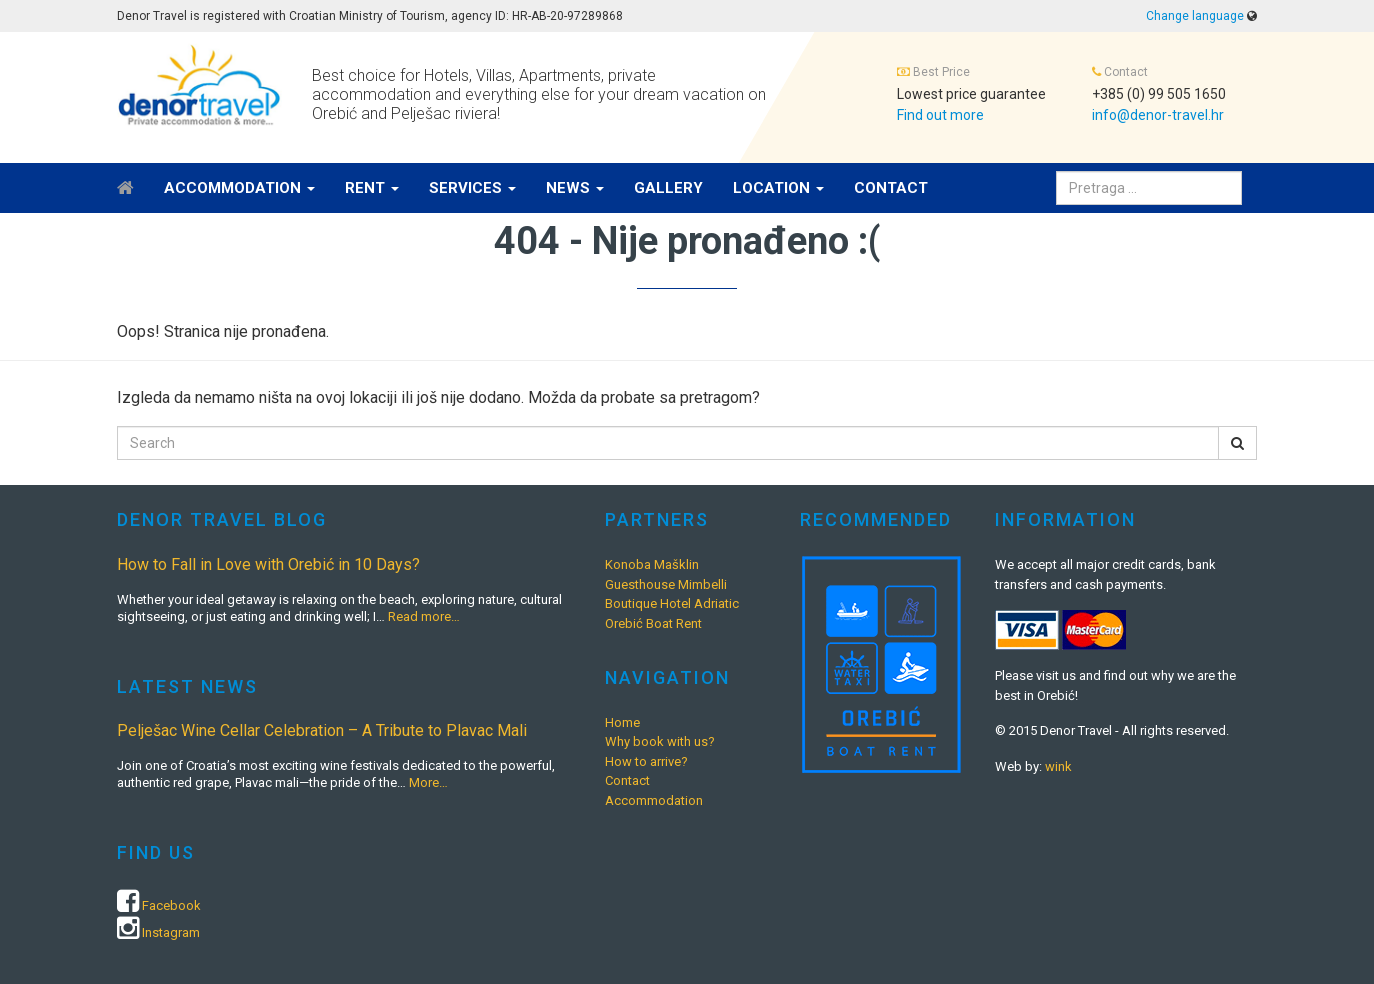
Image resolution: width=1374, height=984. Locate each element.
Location (778, 188)
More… (428, 782)
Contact (891, 188)
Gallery (668, 188)
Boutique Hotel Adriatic (672, 603)
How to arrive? (646, 761)
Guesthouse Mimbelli (666, 584)
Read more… (424, 616)
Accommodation (239, 188)
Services (472, 188)
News (575, 188)
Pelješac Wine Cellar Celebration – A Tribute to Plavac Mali (322, 730)
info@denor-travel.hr (1158, 115)
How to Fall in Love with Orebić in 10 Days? (268, 564)
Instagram (171, 932)
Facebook (171, 905)
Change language (1195, 16)
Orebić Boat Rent (653, 623)
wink (1058, 766)
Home (622, 722)
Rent (372, 188)
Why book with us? (660, 741)
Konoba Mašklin (652, 564)
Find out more (940, 115)
